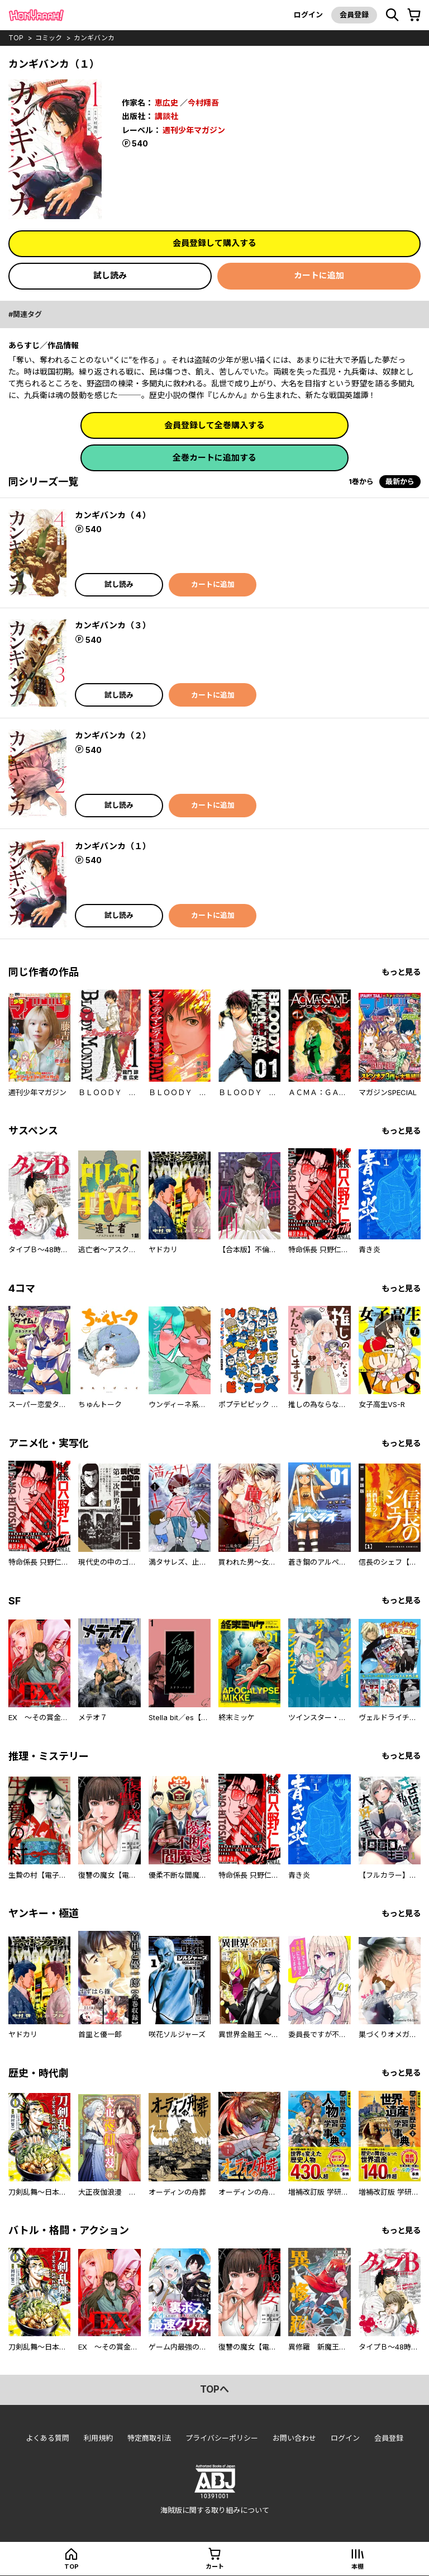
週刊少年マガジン (194, 130)
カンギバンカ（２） (113, 735)
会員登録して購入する (214, 243)
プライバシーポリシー (221, 2437)
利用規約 (98, 2437)
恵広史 (166, 102)
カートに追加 (319, 275)
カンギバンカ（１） (113, 846)
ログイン (308, 14)
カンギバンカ (94, 38)
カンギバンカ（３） (113, 625)
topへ (214, 2389)
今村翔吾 (203, 102)
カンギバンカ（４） (113, 515)
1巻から (361, 481)
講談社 (166, 116)
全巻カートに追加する (214, 457)
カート (215, 2566)
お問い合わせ (294, 2437)
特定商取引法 (149, 2437)
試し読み (110, 275)
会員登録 (354, 14)
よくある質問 (47, 2437)
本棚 (357, 2566)
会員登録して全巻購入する (214, 425)
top (15, 38)
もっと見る (401, 972)
